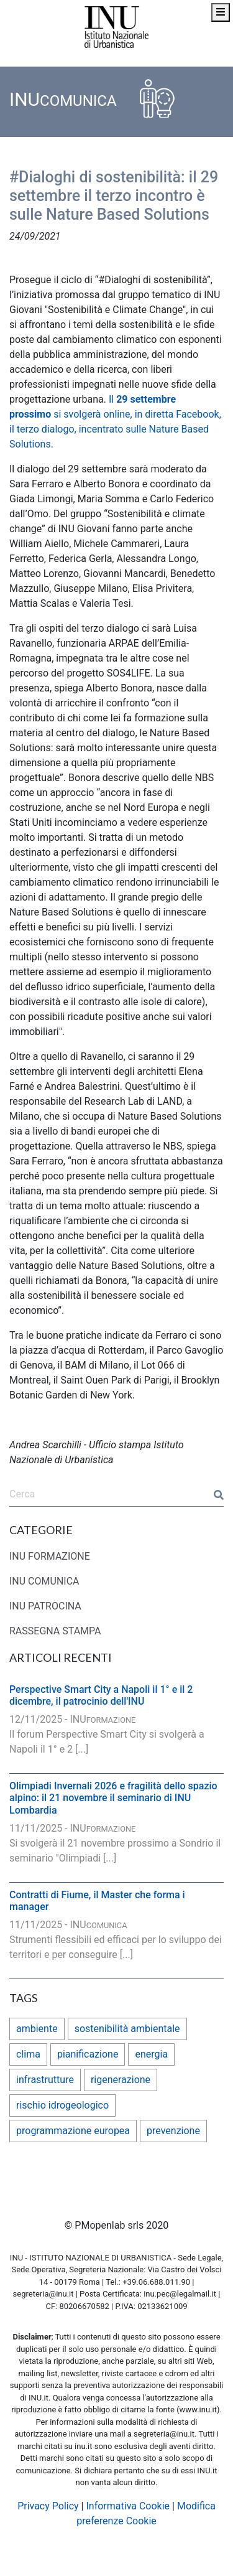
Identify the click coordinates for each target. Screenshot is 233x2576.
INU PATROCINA (45, 1606)
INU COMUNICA (44, 1581)
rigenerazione (120, 2080)
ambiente (37, 2029)
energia (151, 2054)
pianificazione (88, 2054)
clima (28, 2054)
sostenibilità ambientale (127, 2029)
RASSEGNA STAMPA (55, 1631)
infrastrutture (45, 2080)
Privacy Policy (48, 2506)
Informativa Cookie (128, 2506)
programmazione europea (73, 2131)
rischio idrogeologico (62, 2105)
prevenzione (173, 2131)
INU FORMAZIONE (49, 1556)
